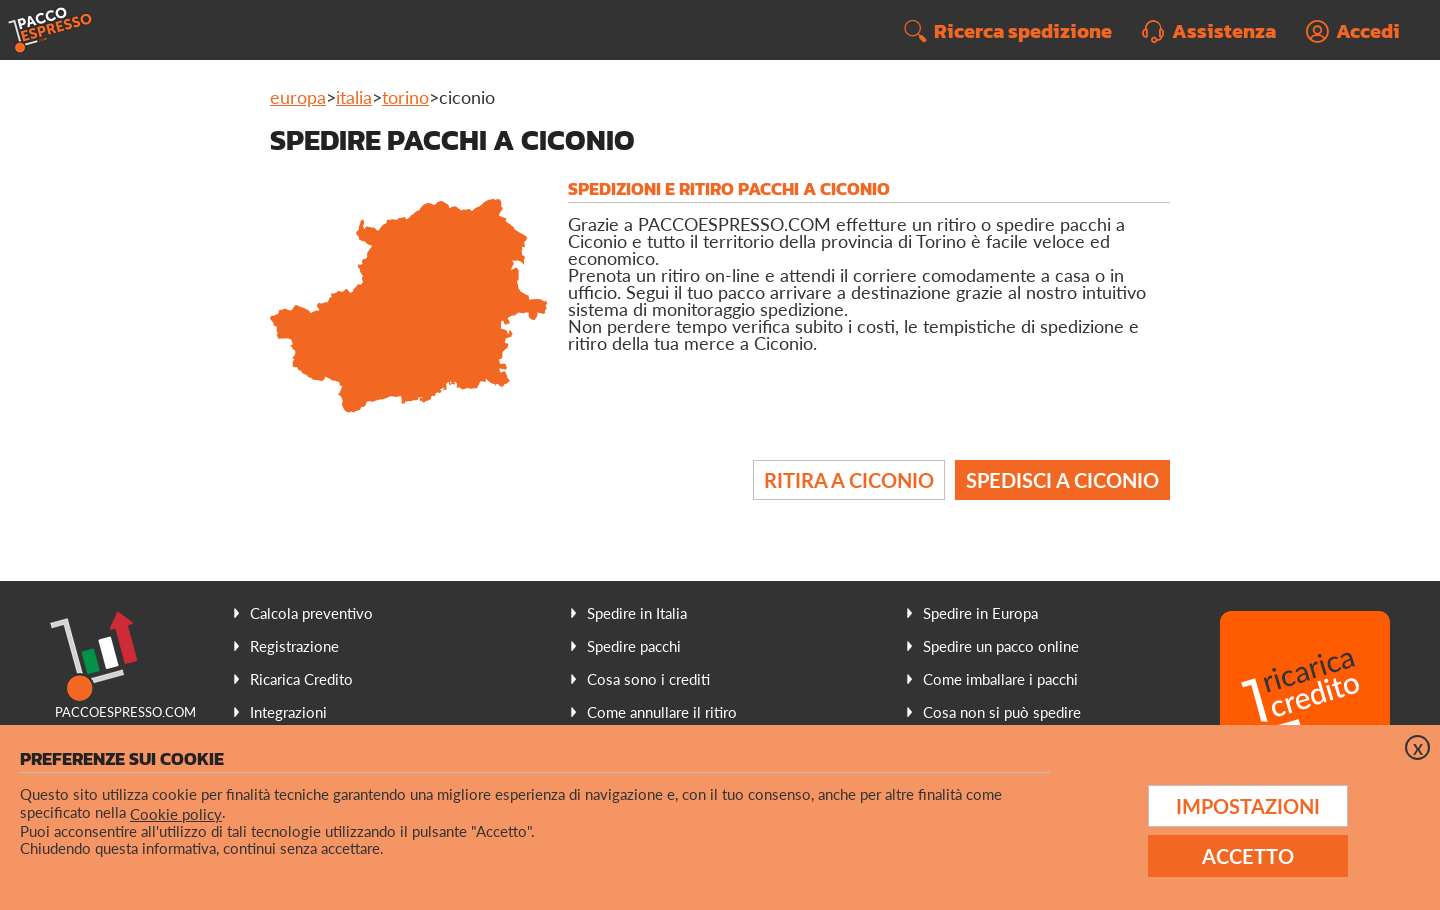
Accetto (1248, 856)
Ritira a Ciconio (849, 480)
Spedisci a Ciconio (1062, 480)
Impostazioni (1248, 806)
